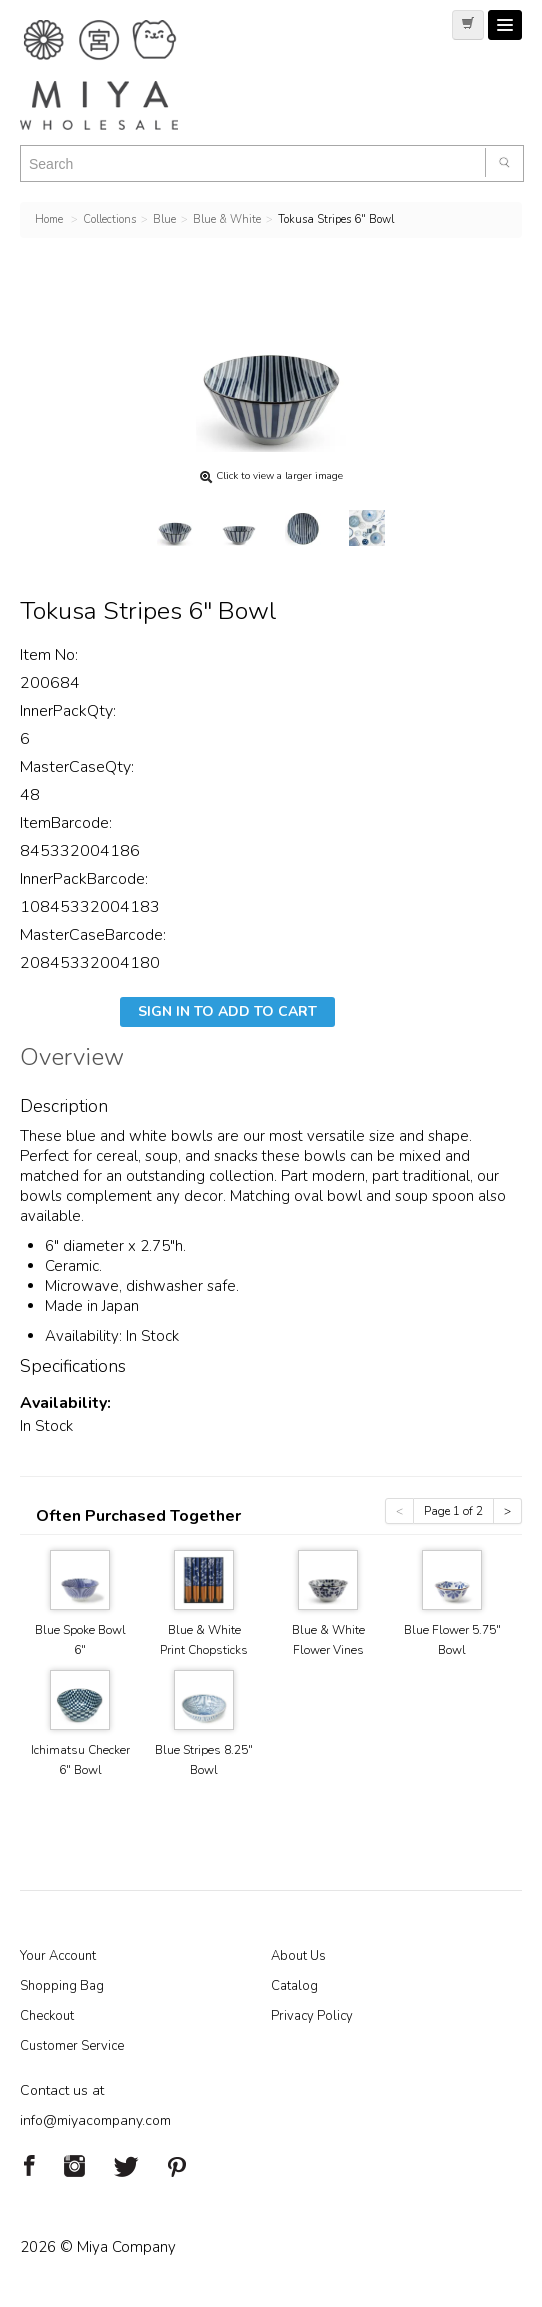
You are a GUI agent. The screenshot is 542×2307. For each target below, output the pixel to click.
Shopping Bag (62, 1986)
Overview (72, 1060)
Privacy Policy (312, 2016)
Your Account (58, 1956)
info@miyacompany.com (95, 2120)
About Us (298, 1956)
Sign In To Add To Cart (227, 1011)
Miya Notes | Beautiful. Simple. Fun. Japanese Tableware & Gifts (120, 75)
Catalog (294, 1986)
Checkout (47, 2016)
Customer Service (72, 2046)
